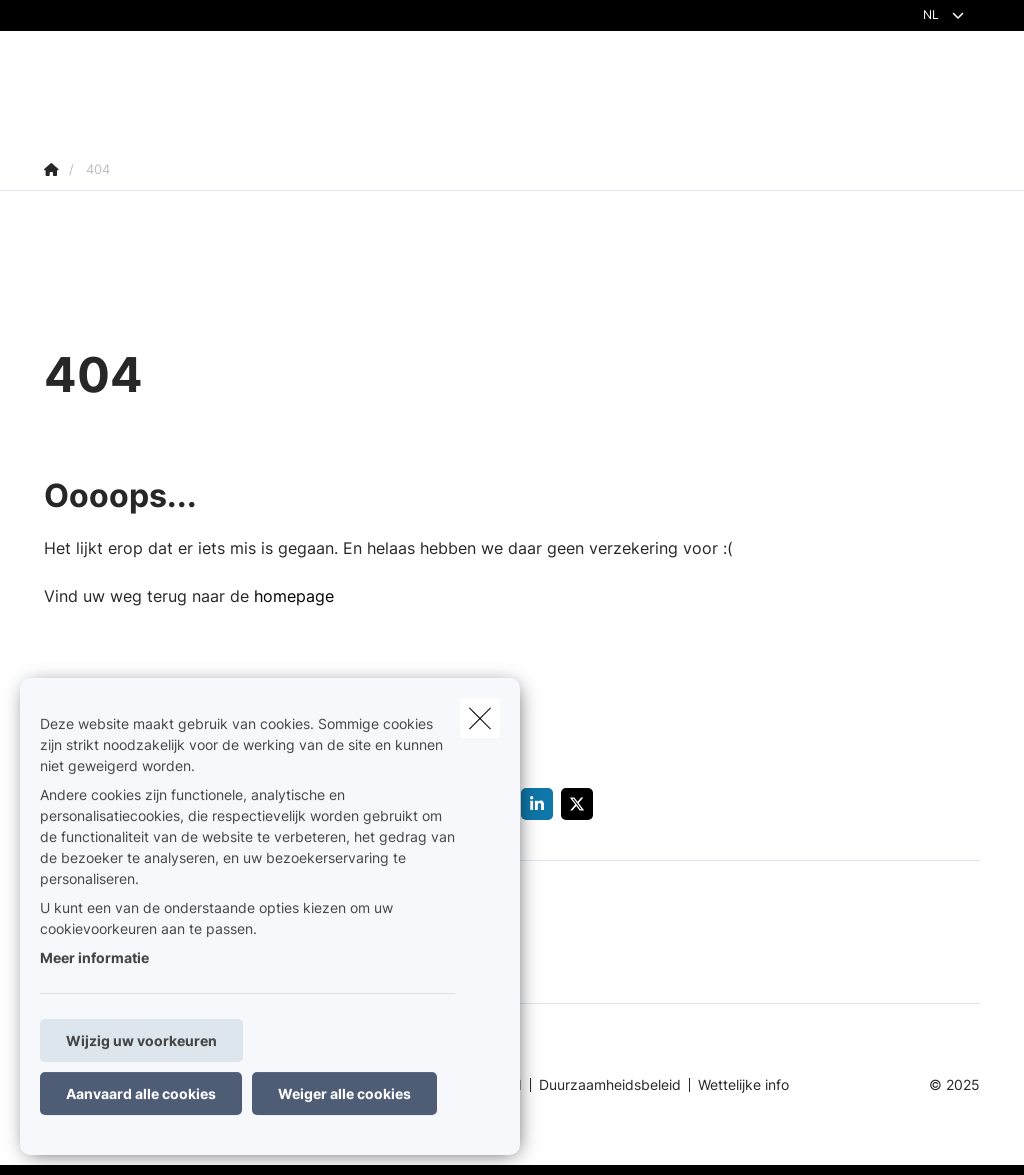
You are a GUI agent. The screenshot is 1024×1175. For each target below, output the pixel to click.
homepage (294, 596)
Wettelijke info (743, 1085)
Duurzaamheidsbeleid (610, 1085)
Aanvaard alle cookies (141, 1093)
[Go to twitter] (581, 804)
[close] (480, 718)
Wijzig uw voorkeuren (141, 1040)
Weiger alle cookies (344, 1093)
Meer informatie (94, 957)
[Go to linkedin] (541, 804)
